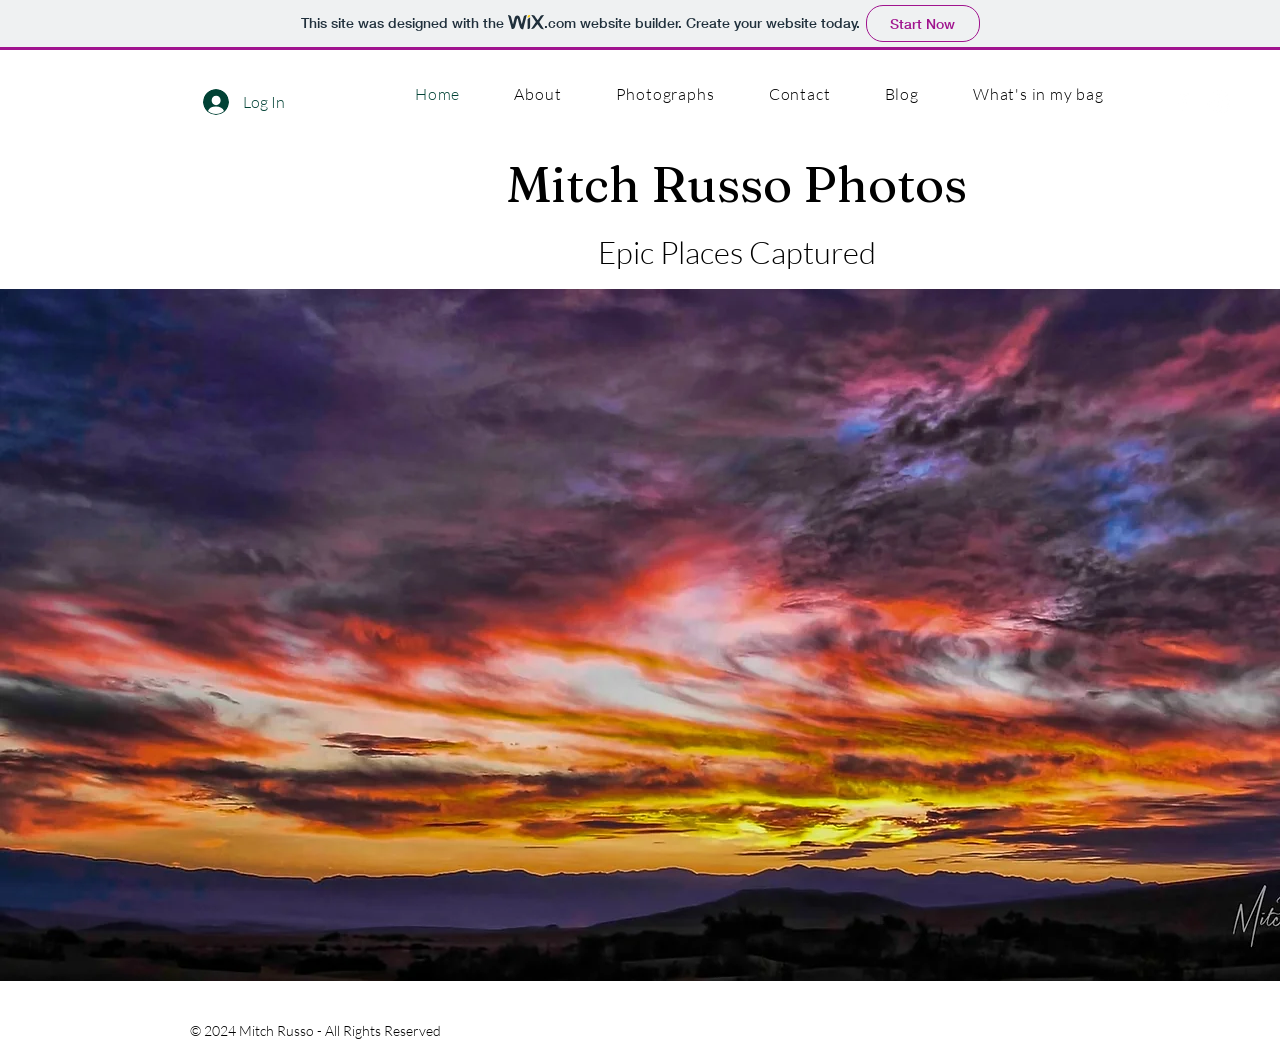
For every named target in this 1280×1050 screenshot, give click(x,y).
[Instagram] (1219, 102)
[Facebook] (1182, 102)
